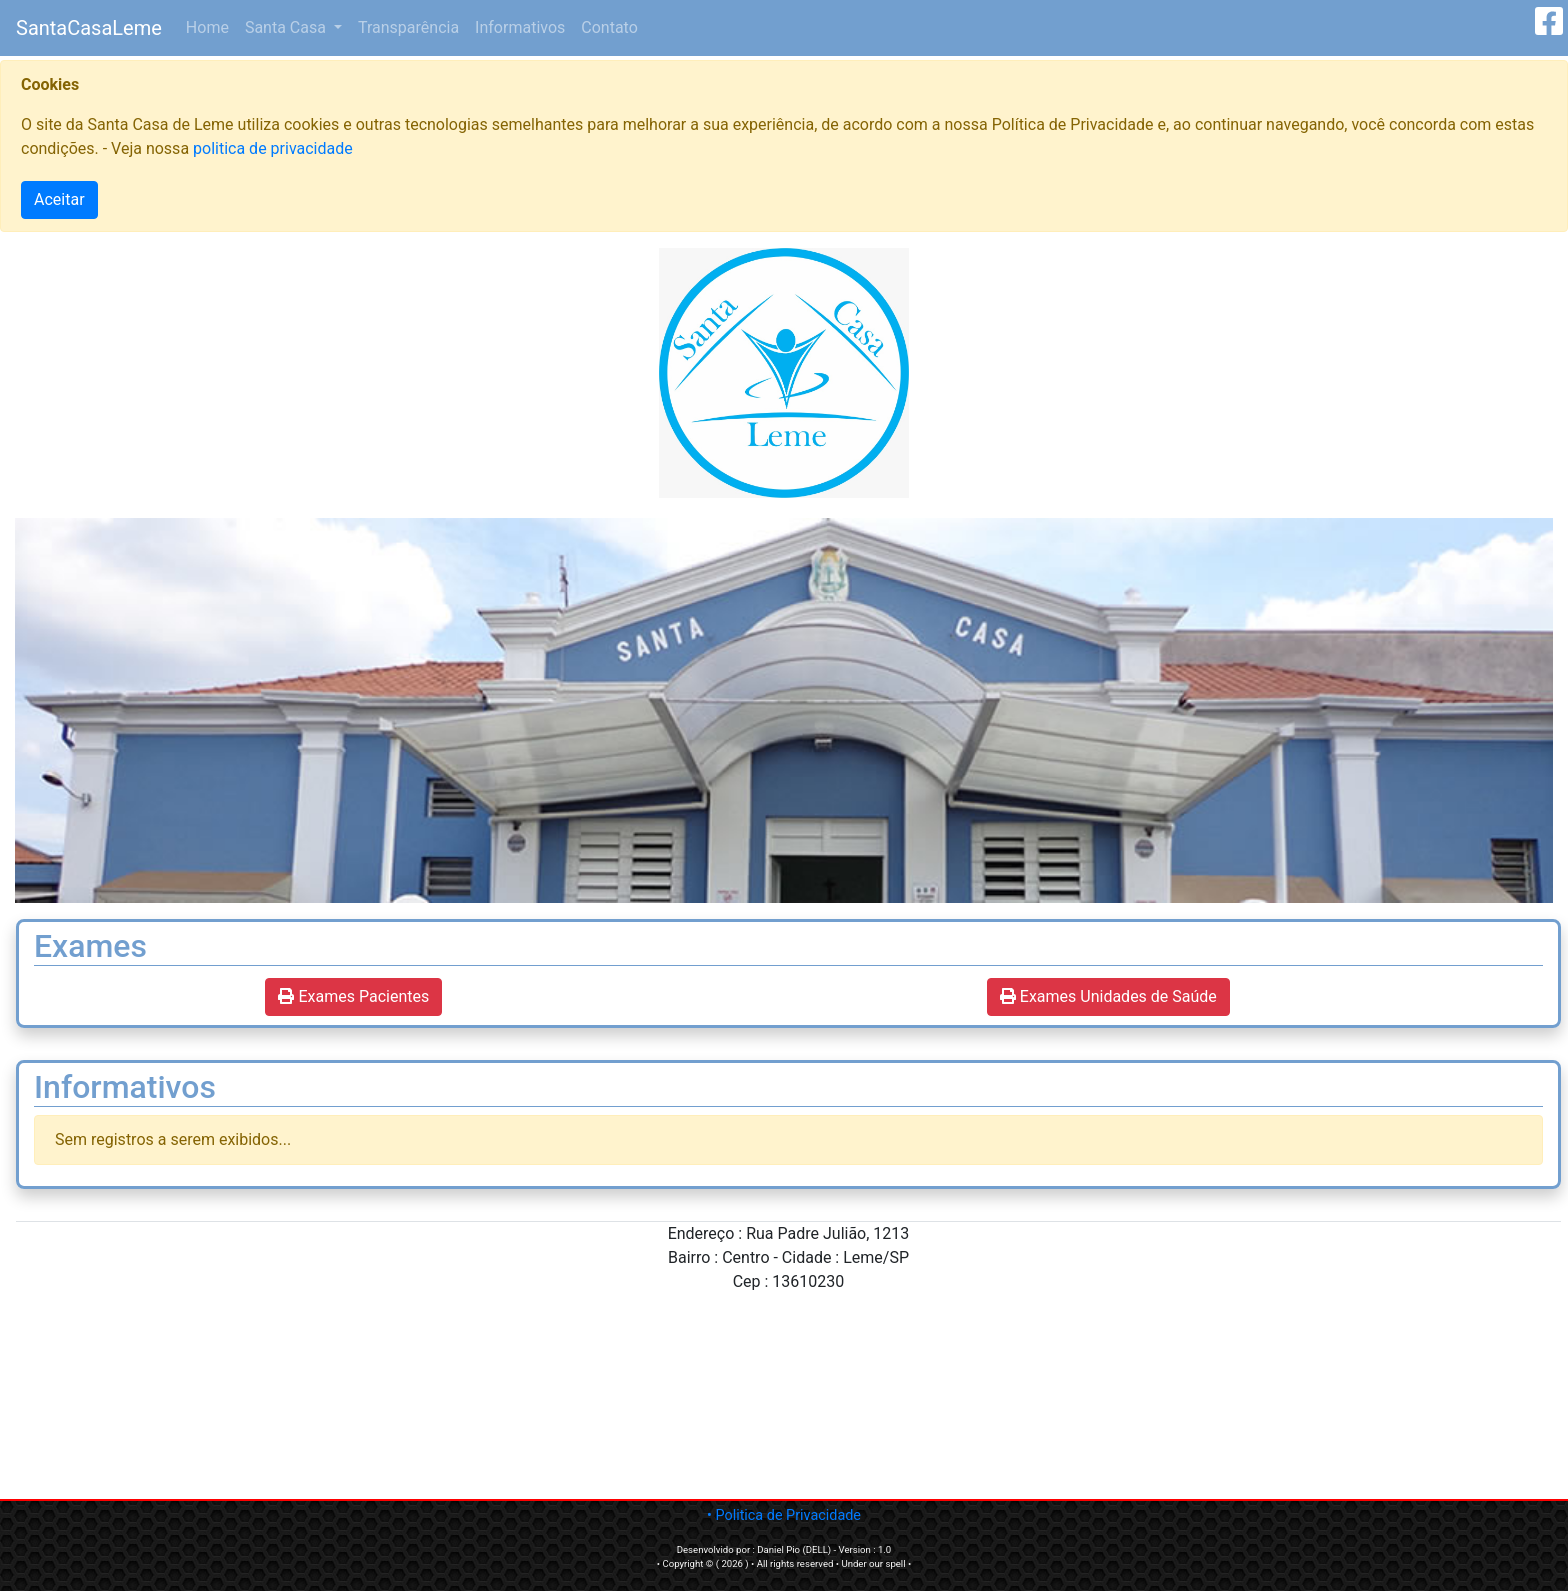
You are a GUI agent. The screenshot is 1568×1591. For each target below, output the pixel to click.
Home (211, 26)
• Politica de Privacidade (784, 1515)
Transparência (408, 27)
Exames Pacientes (353, 996)
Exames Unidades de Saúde (1108, 996)
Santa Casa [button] (287, 27)
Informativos (520, 27)
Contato (609, 27)
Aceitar (59, 199)
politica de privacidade (273, 148)
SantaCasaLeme (89, 28)
